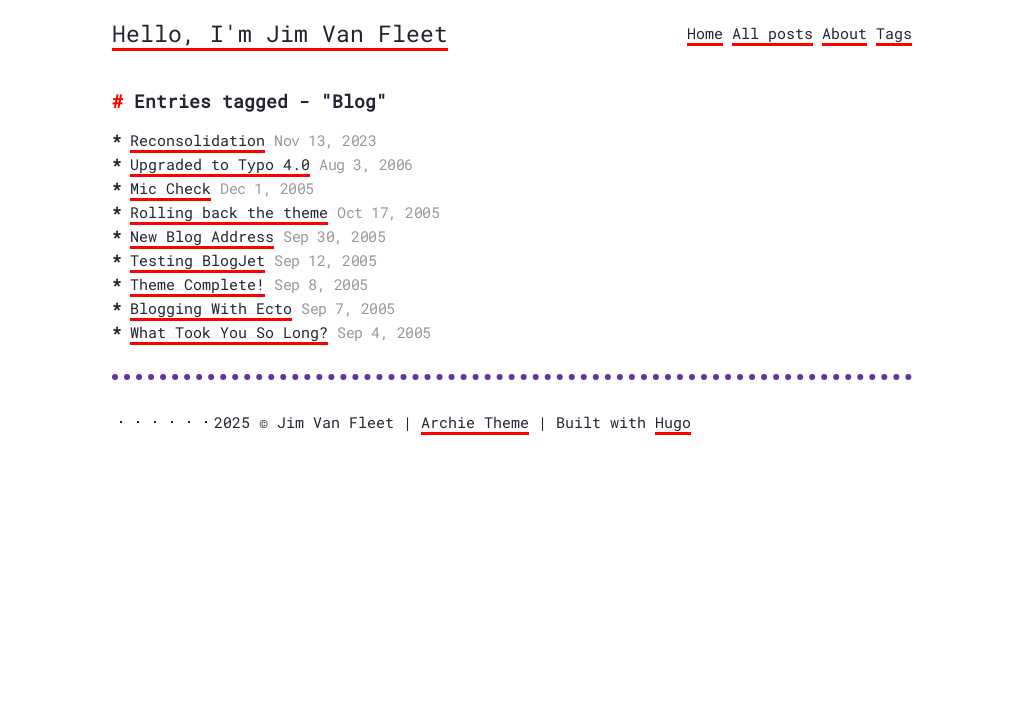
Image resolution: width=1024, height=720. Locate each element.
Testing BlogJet (197, 260)
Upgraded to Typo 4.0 (220, 164)
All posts (772, 33)
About (844, 33)
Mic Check (170, 188)
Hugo (673, 422)
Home (705, 33)
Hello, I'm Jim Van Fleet (280, 33)
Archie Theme (475, 422)
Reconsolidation (197, 140)
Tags (894, 33)
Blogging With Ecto (211, 308)
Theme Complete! (197, 284)
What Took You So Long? (229, 332)
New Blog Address (202, 236)
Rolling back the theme (229, 212)
